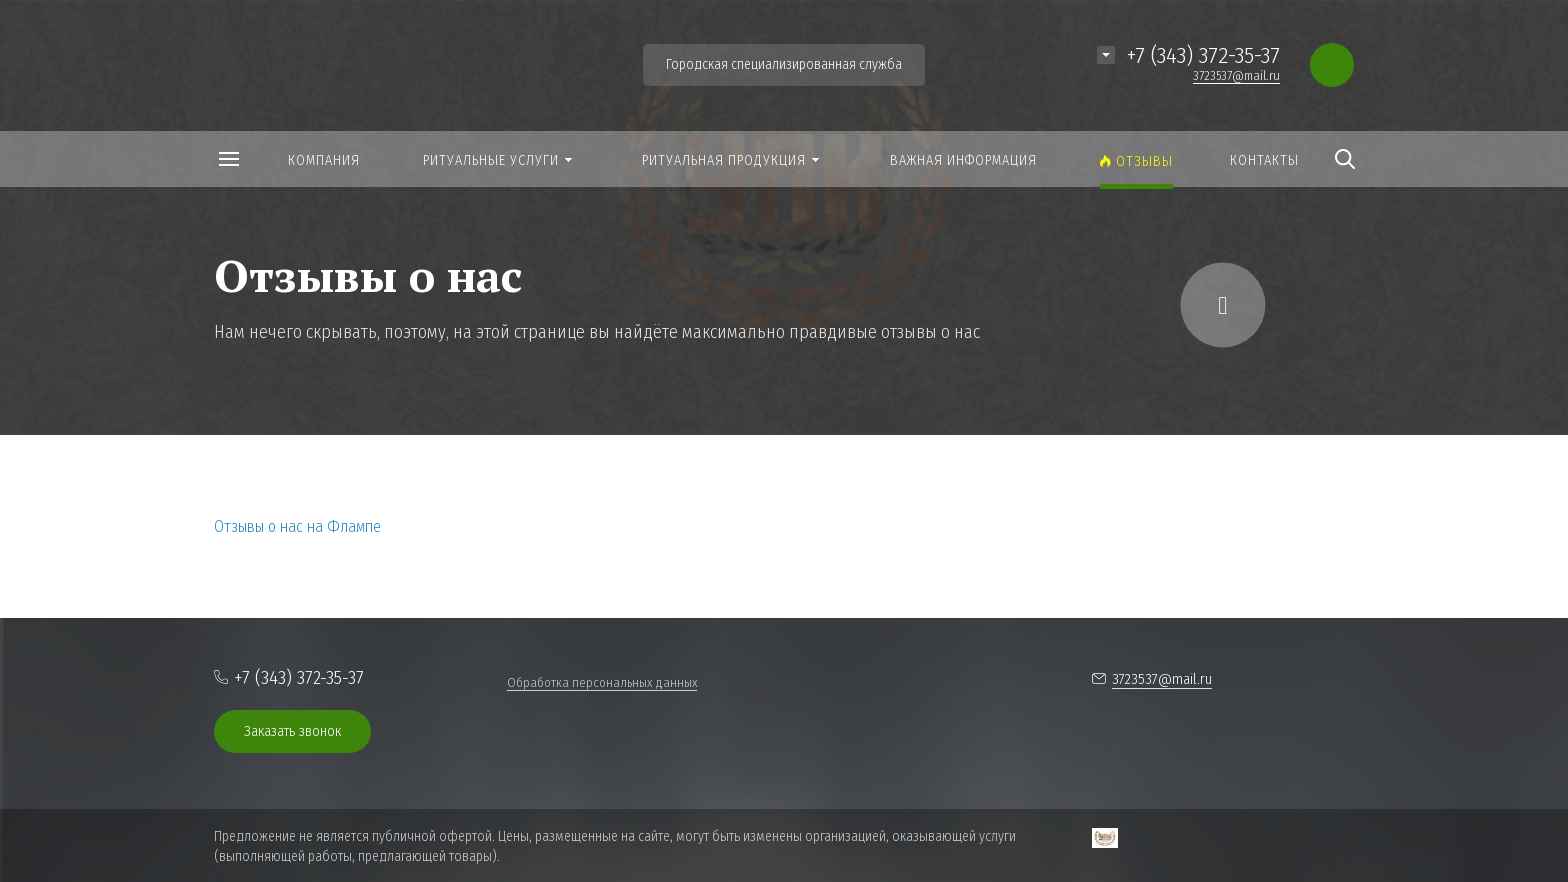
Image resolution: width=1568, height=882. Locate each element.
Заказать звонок (292, 731)
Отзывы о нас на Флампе (297, 526)
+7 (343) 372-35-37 (1203, 55)
